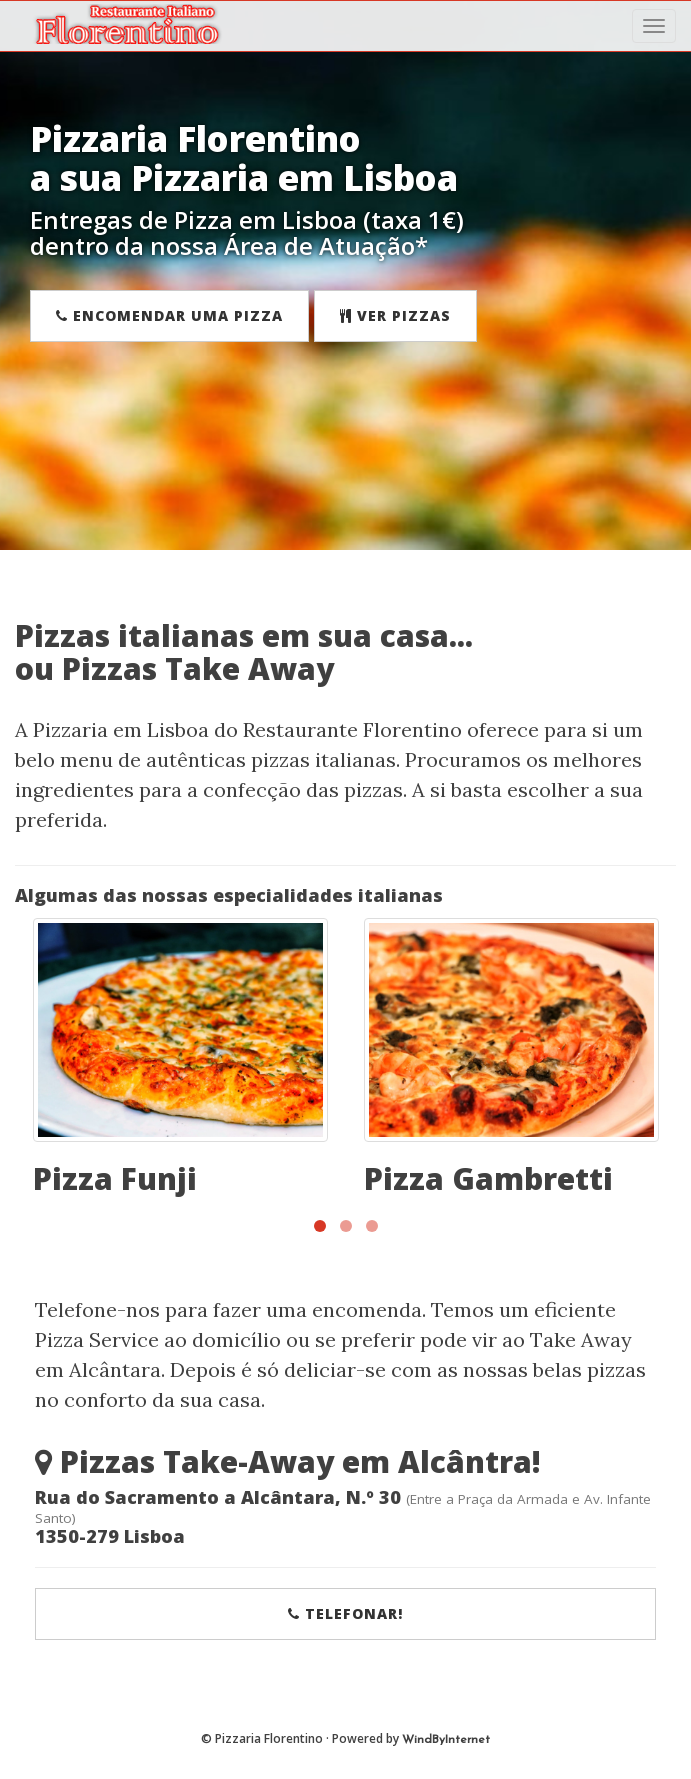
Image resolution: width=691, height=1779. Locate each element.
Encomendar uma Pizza (169, 315)
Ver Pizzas (395, 315)
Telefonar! (345, 1613)
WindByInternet (446, 1740)
